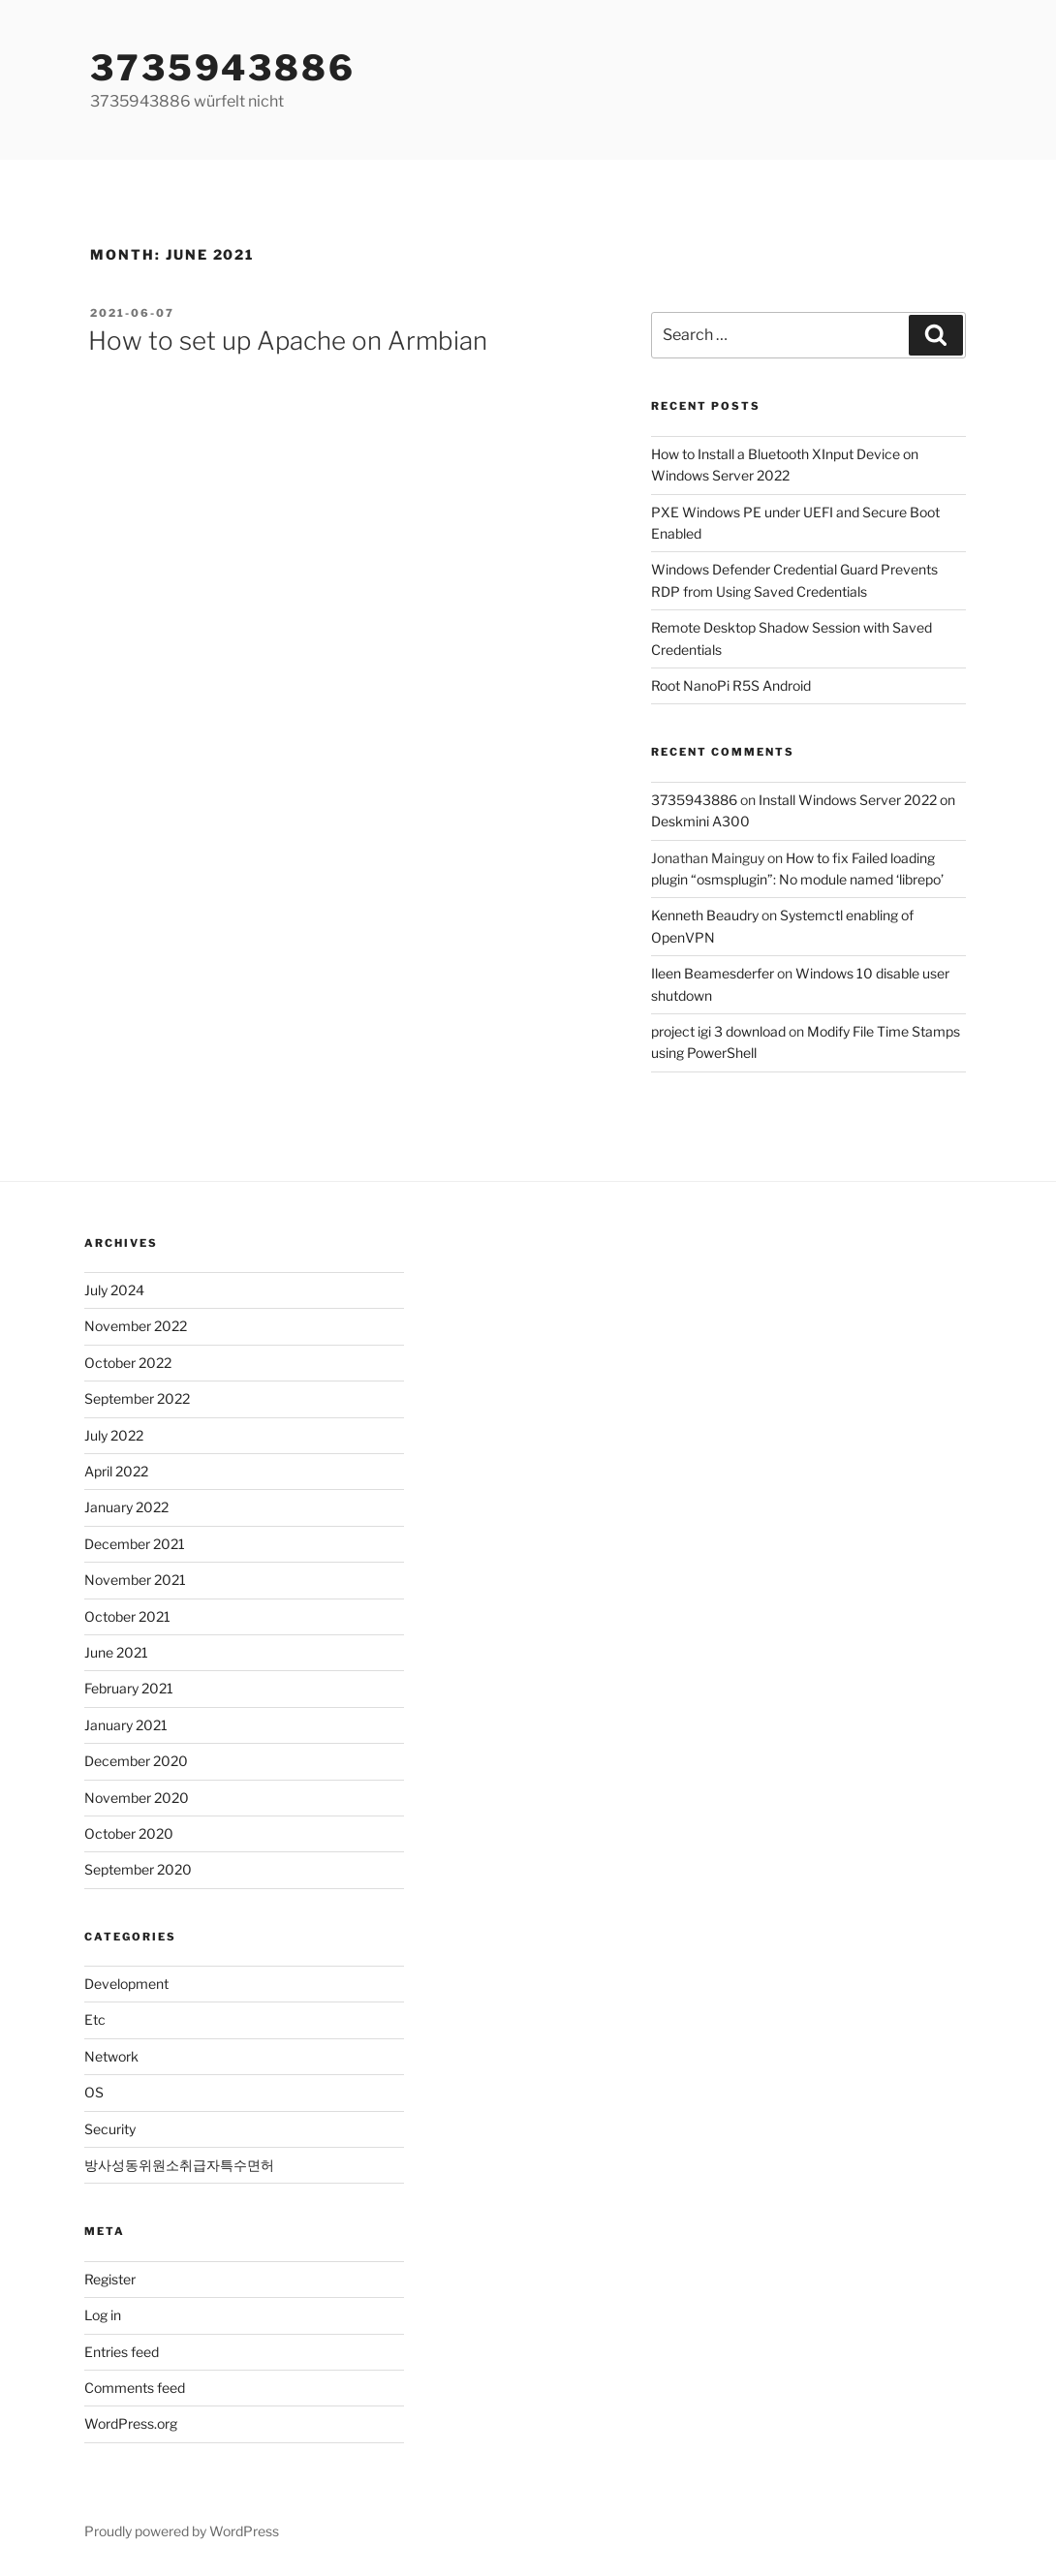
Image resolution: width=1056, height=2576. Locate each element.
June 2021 (116, 1652)
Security (110, 2129)
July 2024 (114, 1290)
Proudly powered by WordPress (181, 2531)
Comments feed (134, 2387)
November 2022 (135, 1326)
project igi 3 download (718, 1031)
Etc (95, 2019)
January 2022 (126, 1507)
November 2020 (136, 1797)
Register (110, 2279)
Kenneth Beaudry (705, 915)
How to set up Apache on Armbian (287, 341)
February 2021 (128, 1688)
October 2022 (127, 1362)
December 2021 (134, 1544)
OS (94, 2092)
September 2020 (138, 1869)
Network (111, 2056)
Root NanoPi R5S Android (731, 685)
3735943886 (223, 68)
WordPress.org (130, 2423)
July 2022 (113, 1435)
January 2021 (126, 1725)
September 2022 (137, 1398)
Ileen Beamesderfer (712, 973)
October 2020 (128, 1833)
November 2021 (135, 1579)
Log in (102, 2315)
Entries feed (121, 2351)
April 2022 (116, 1471)
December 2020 (136, 1761)
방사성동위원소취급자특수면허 (179, 2165)
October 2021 (127, 1616)
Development (126, 1983)
